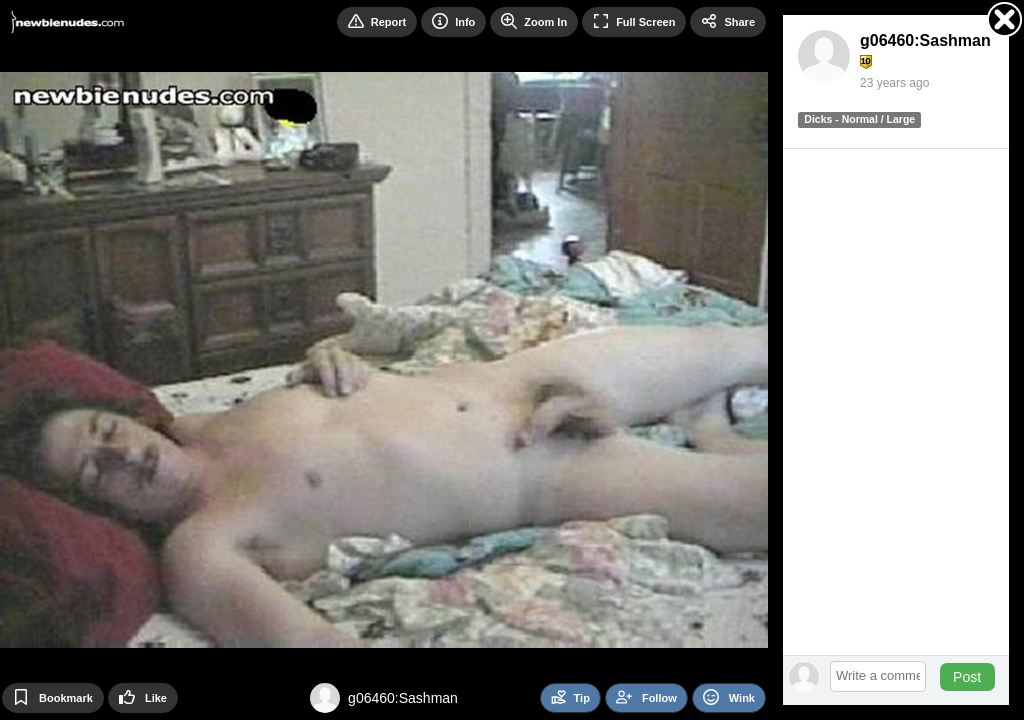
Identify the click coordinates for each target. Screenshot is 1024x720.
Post (967, 677)
